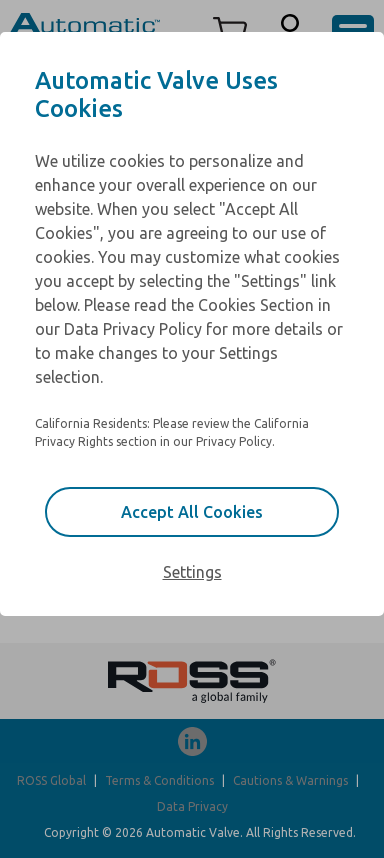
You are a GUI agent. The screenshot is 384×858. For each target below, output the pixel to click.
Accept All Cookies (192, 512)
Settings (192, 572)
